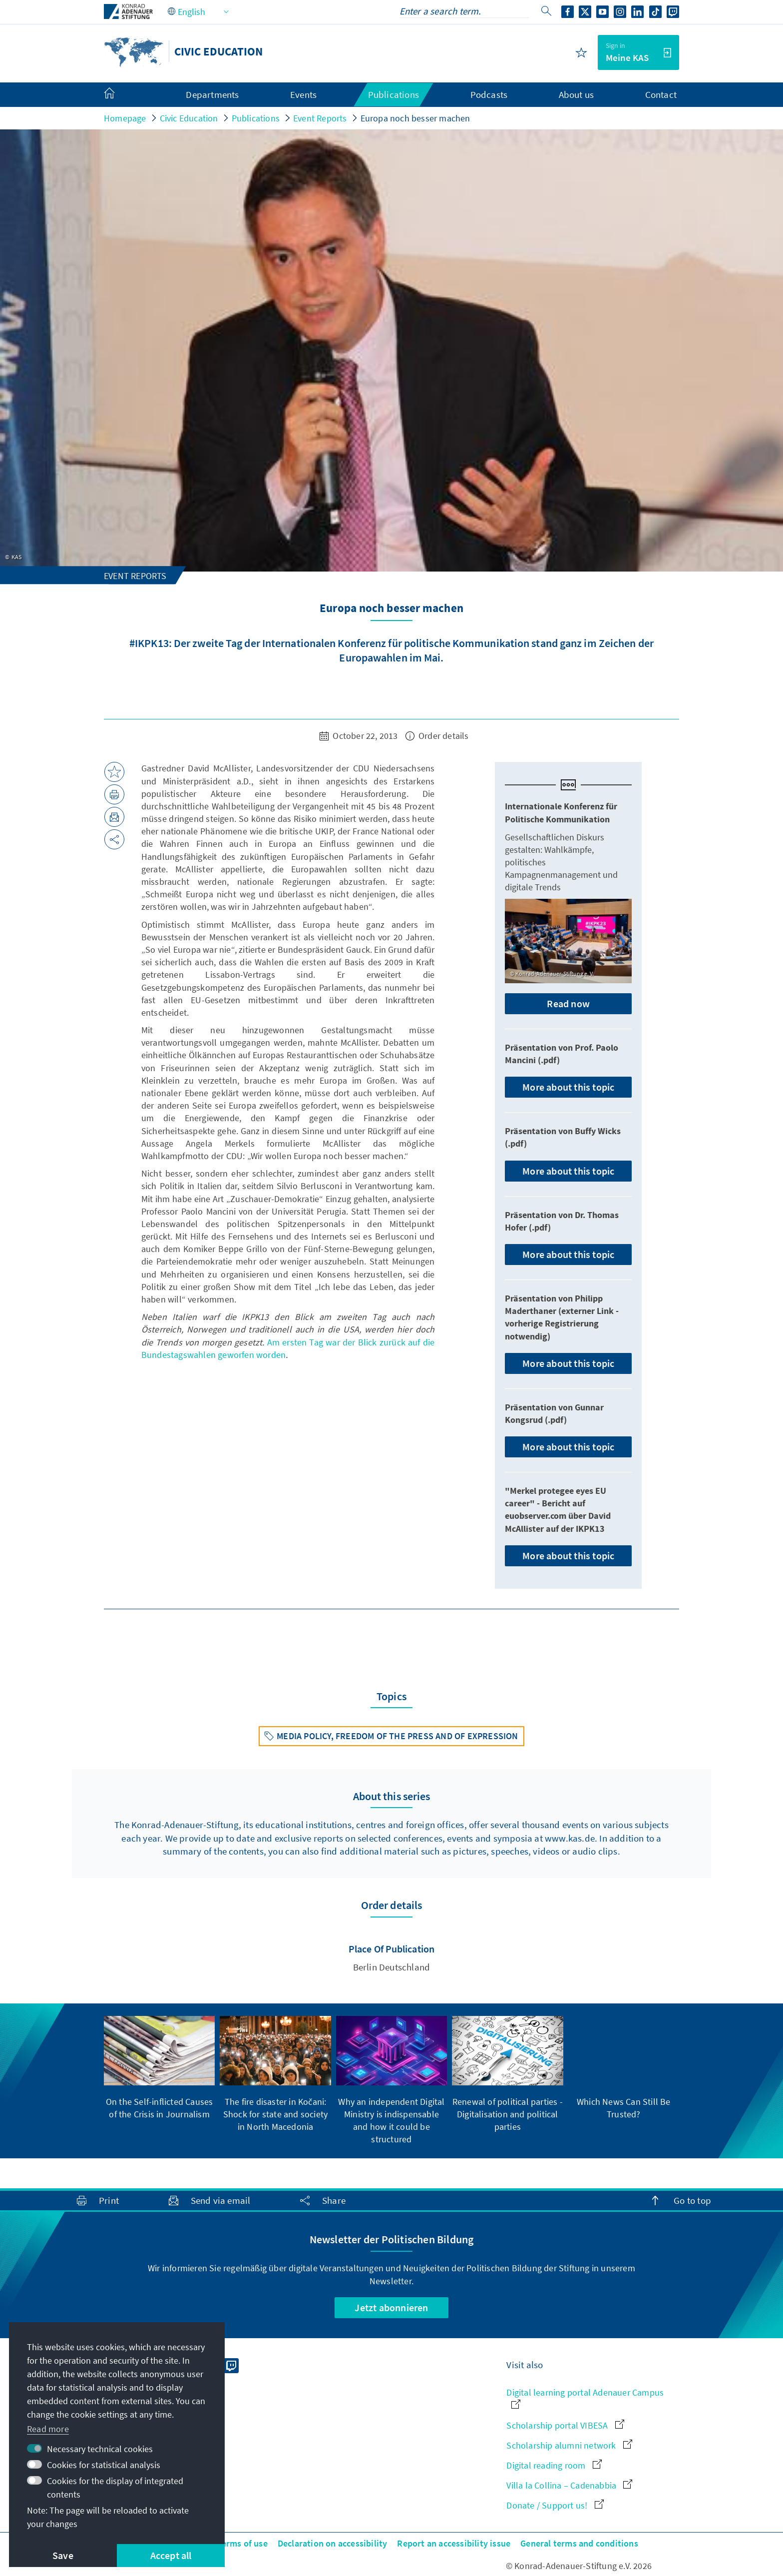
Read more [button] (48, 2429)
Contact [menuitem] (661, 94)
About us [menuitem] (576, 94)
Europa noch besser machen (415, 118)
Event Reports (320, 118)
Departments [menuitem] (212, 94)
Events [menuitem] (303, 94)
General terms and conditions (579, 2543)
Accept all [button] (171, 2555)
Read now (568, 1003)
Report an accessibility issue (453, 2543)
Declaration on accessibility (333, 2543)
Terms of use (242, 2543)
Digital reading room (553, 2465)
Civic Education (189, 118)
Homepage (125, 118)
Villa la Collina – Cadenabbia (569, 2485)
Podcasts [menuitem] (489, 94)
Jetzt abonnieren (391, 2307)
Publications (256, 118)
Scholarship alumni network (569, 2445)
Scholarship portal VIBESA (565, 2425)
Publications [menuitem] (393, 94)
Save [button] (62, 2555)
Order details (437, 735)
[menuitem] (119, 95)
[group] (159, 2068)
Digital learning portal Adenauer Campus (585, 2397)
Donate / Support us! (554, 2505)
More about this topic (568, 1087)
